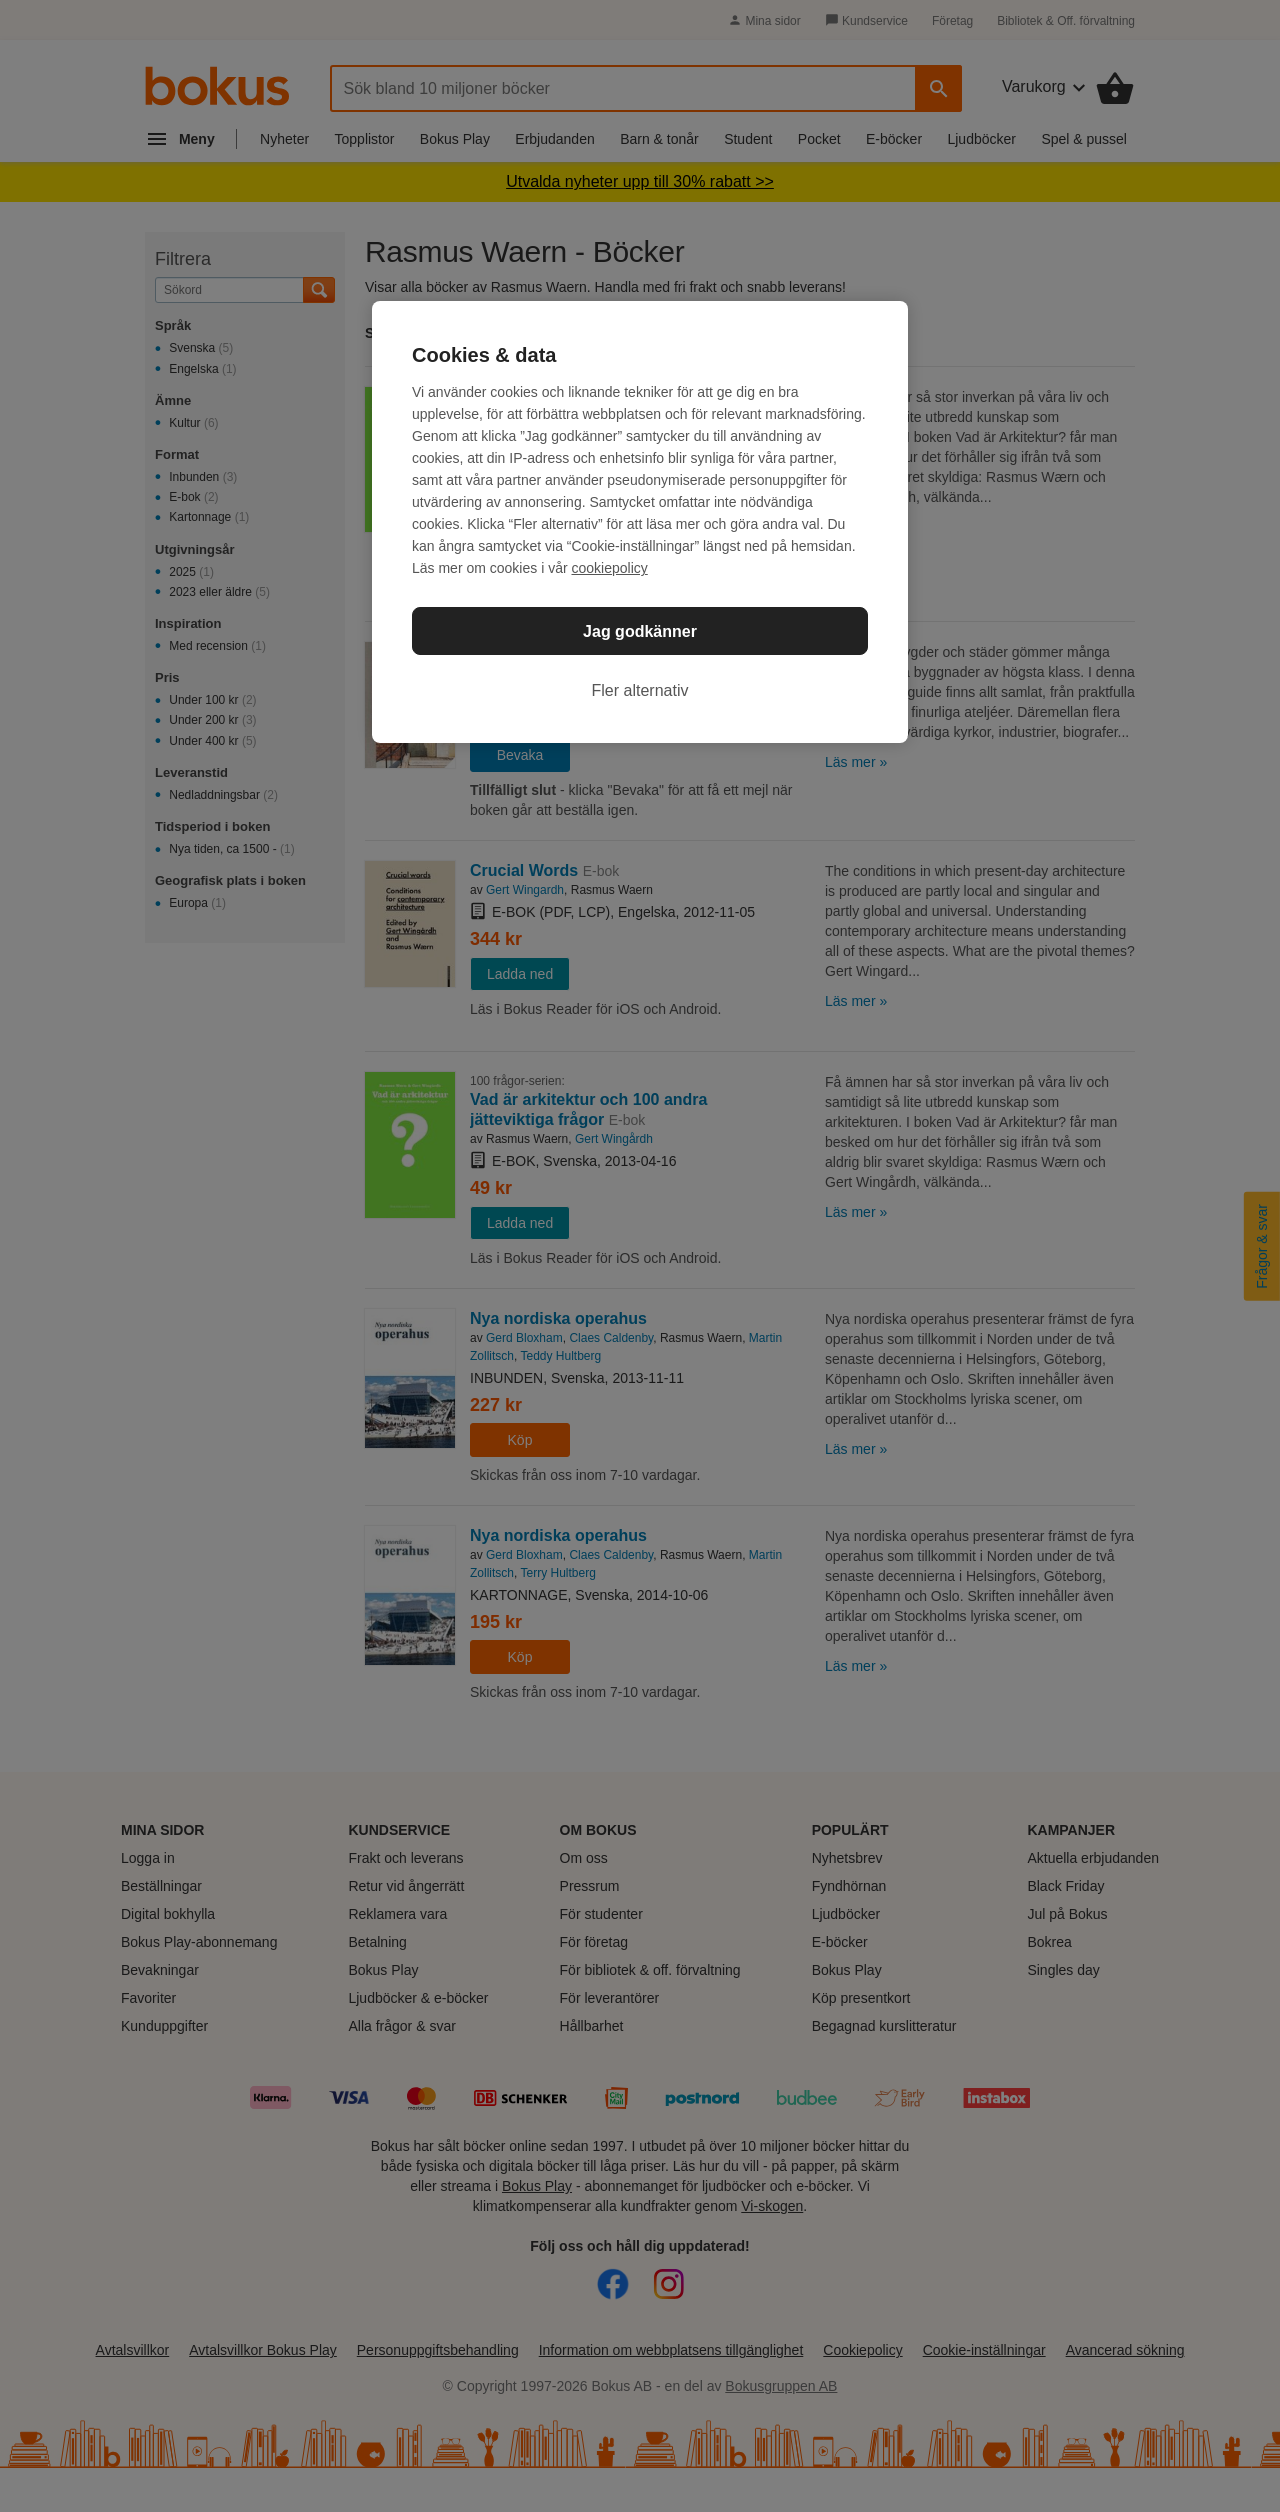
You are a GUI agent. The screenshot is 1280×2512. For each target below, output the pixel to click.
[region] (640, 522)
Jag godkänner (640, 631)
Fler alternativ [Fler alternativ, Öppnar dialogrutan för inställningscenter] (640, 690)
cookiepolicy (610, 568)
